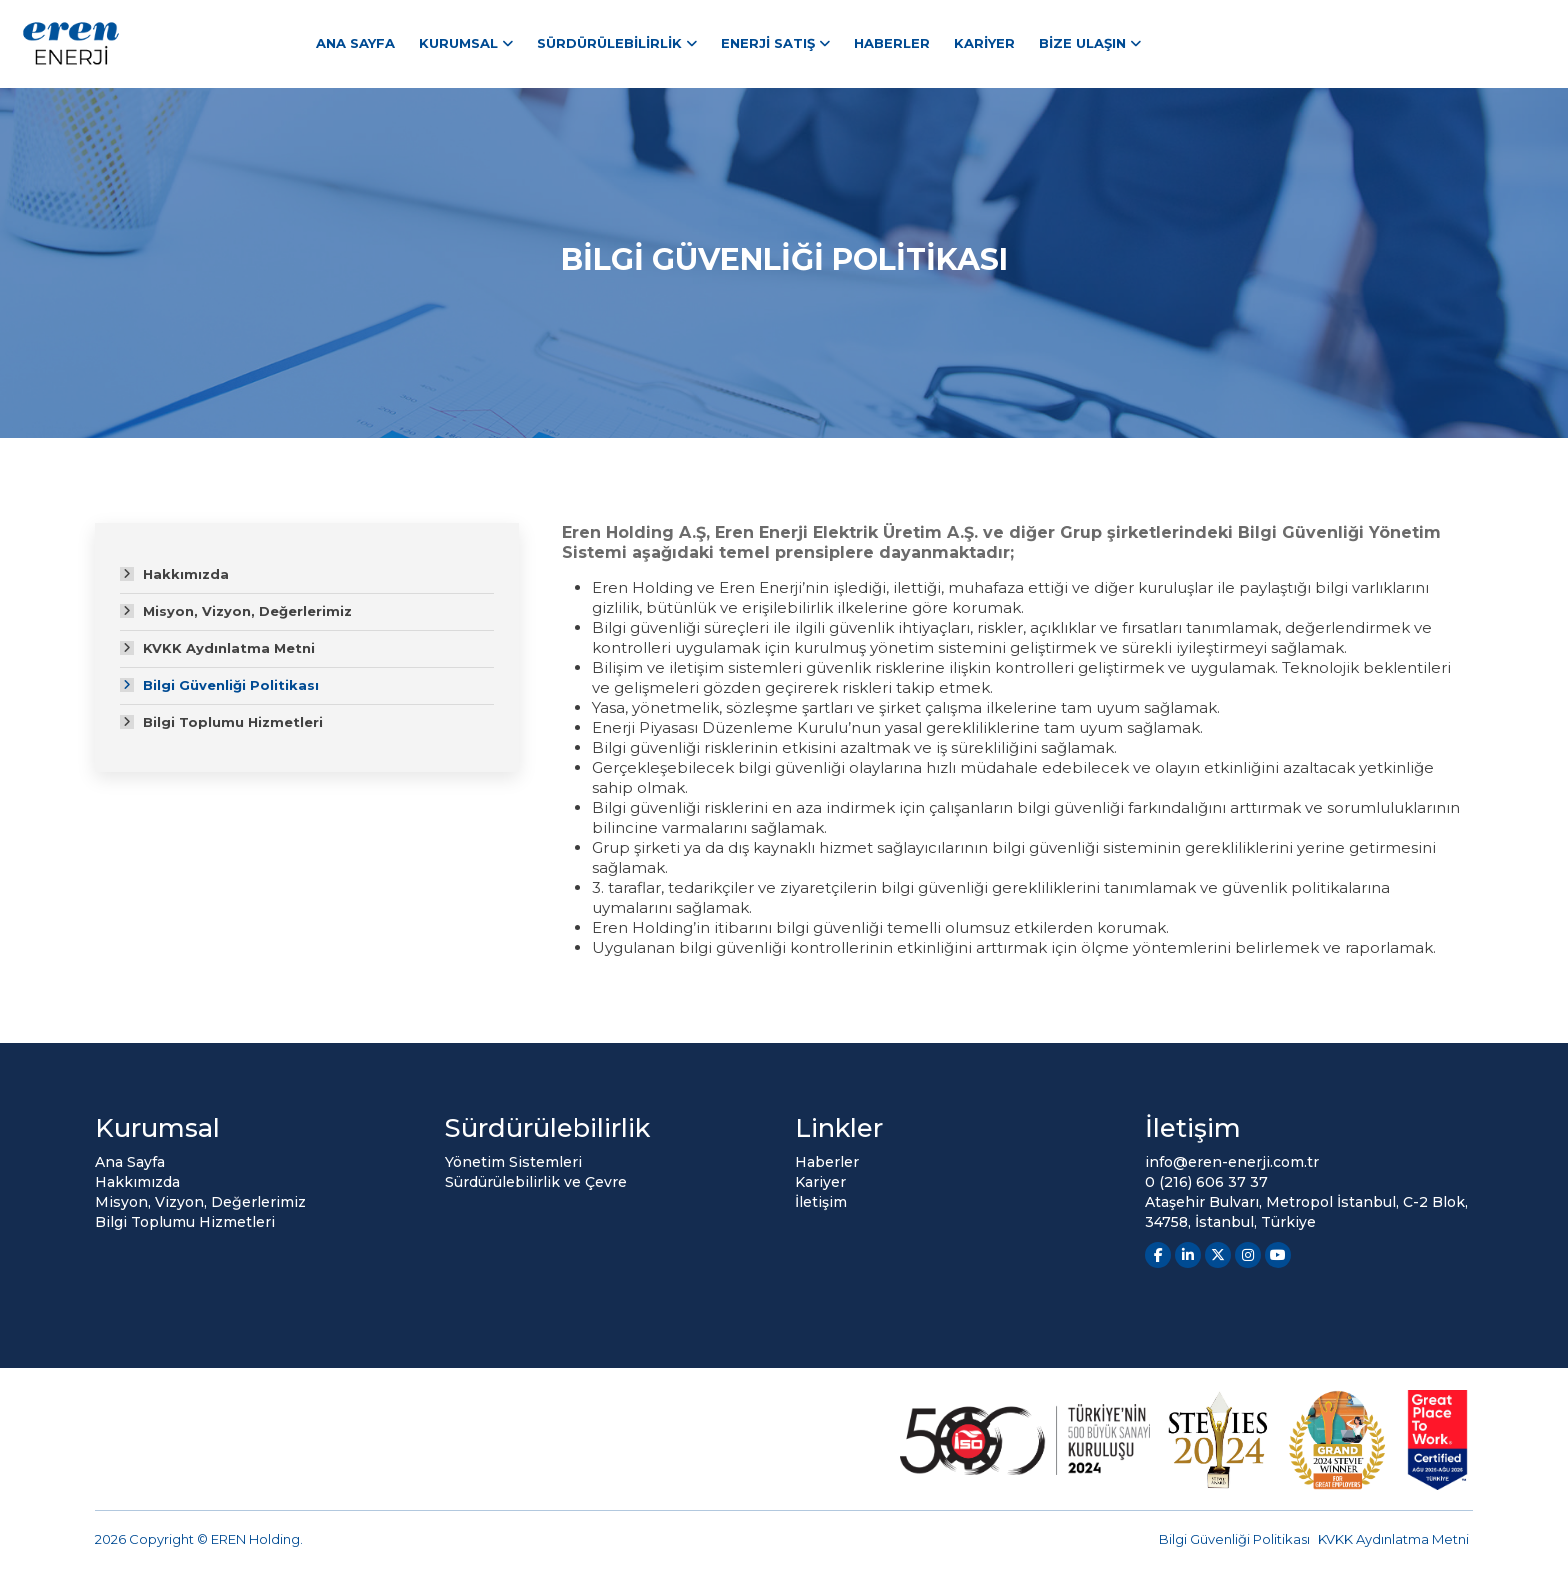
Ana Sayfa (355, 43)
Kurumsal (458, 43)
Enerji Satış (768, 43)
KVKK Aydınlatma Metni (229, 648)
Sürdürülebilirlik (609, 43)
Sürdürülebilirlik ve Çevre (536, 1182)
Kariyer (984, 43)
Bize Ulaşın (1082, 43)
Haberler (892, 43)
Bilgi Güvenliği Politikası (231, 685)
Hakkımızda (186, 574)
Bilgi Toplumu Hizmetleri (233, 722)
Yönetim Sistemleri (513, 1162)
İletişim (821, 1202)
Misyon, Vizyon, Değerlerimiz (247, 611)
